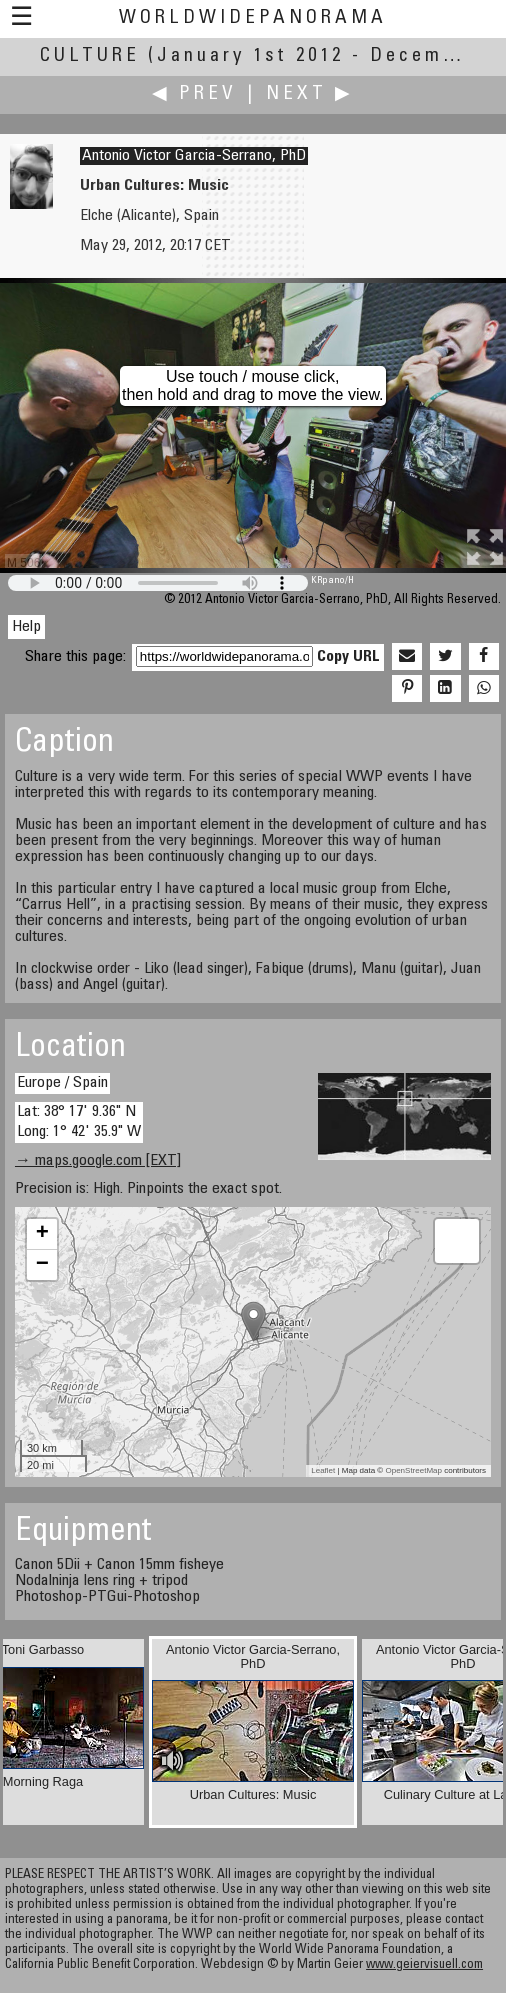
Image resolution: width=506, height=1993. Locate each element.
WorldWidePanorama (253, 18)
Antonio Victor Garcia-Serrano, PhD (194, 156)
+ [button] (42, 1234)
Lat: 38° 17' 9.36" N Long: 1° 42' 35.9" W (79, 1121)
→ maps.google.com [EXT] (98, 1161)
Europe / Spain (62, 1083)
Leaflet (323, 1470)
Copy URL (348, 657)
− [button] (42, 1265)
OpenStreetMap (413, 1470)
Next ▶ (310, 94)
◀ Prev (194, 94)
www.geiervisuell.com (424, 1965)
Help (26, 627)
